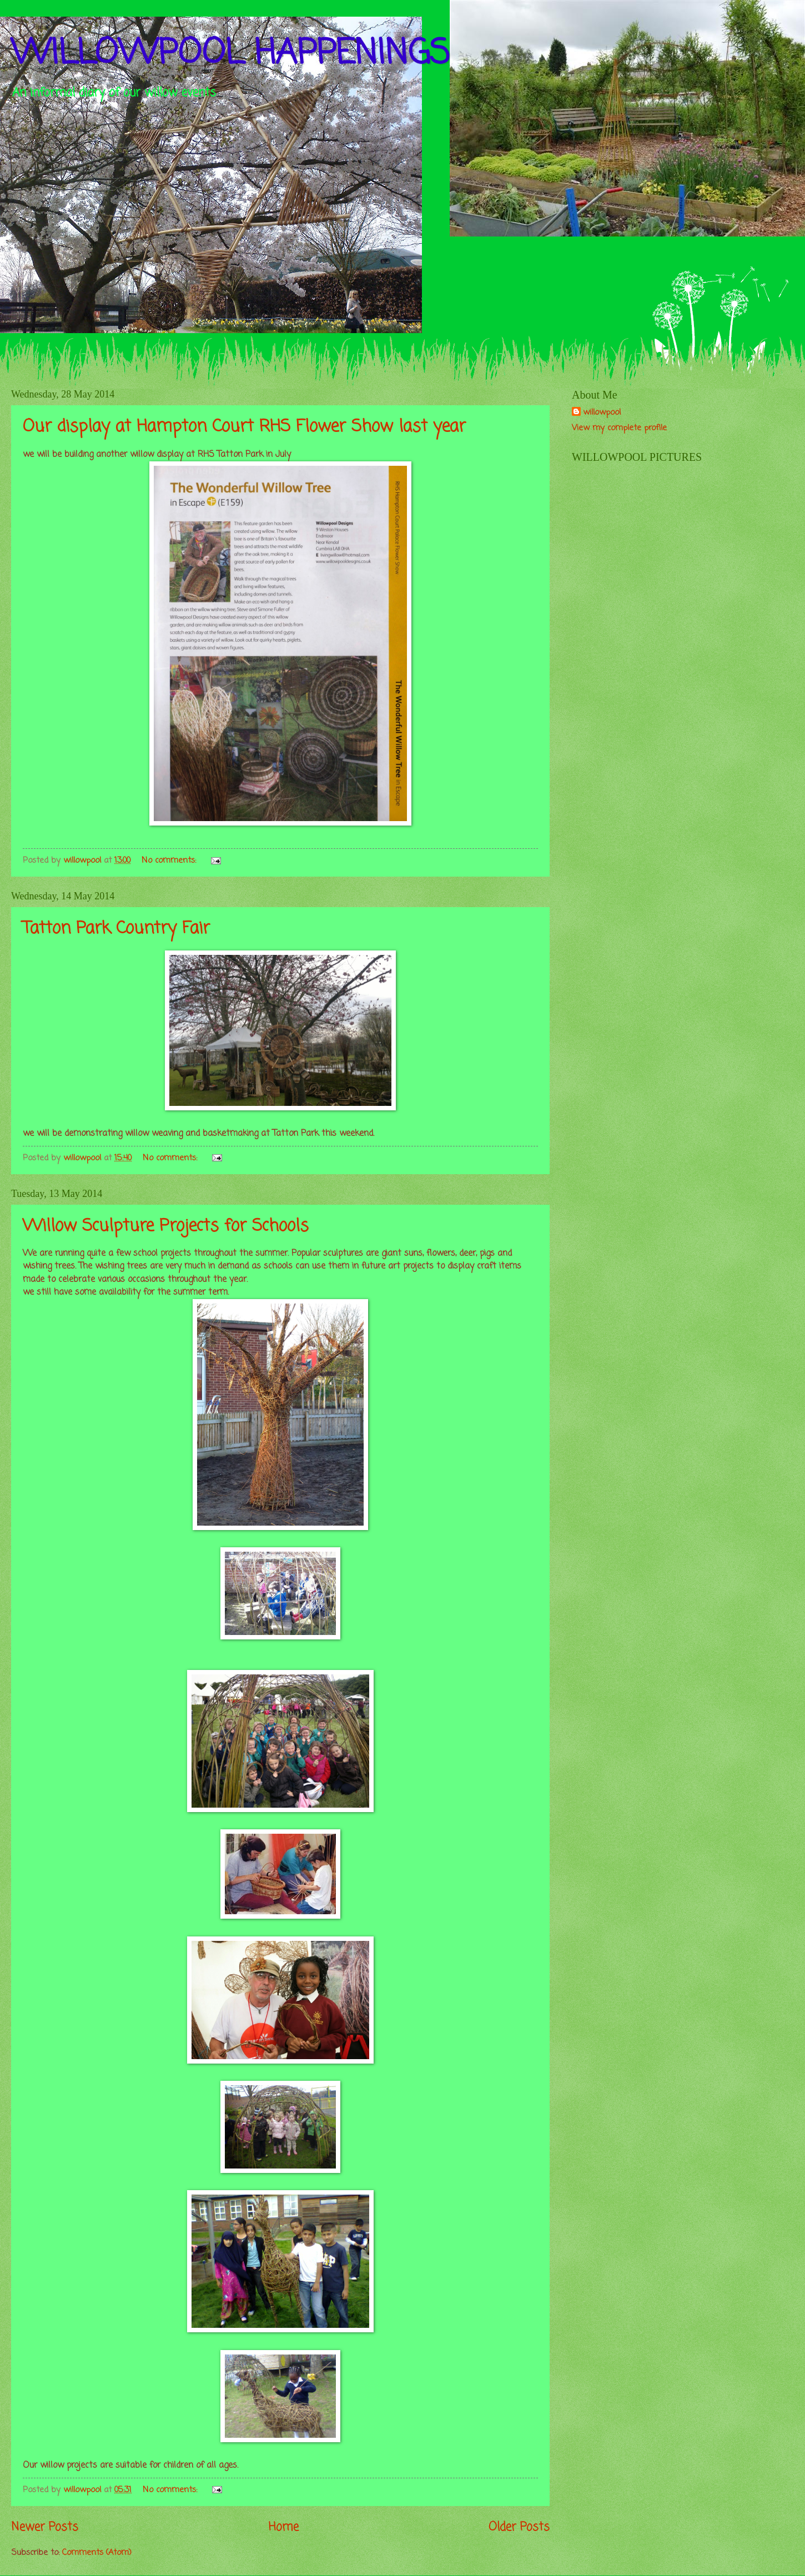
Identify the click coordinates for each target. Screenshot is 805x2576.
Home (284, 2527)
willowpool (602, 413)
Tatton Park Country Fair (116, 929)
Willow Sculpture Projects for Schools (166, 1226)
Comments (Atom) (97, 2553)
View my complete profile (619, 428)
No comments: (170, 860)
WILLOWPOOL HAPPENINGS (230, 54)
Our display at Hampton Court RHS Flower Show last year (244, 427)
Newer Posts (44, 2527)
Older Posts (519, 2527)
